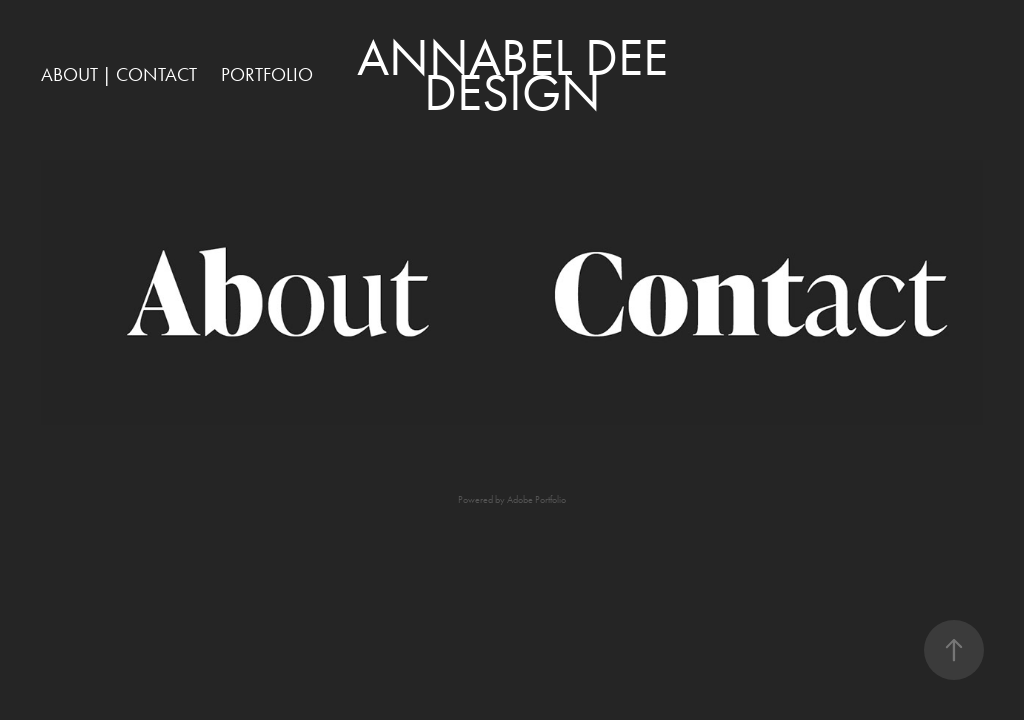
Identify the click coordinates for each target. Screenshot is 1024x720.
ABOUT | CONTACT (119, 74)
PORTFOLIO (267, 74)
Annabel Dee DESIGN (518, 75)
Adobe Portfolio (536, 500)
